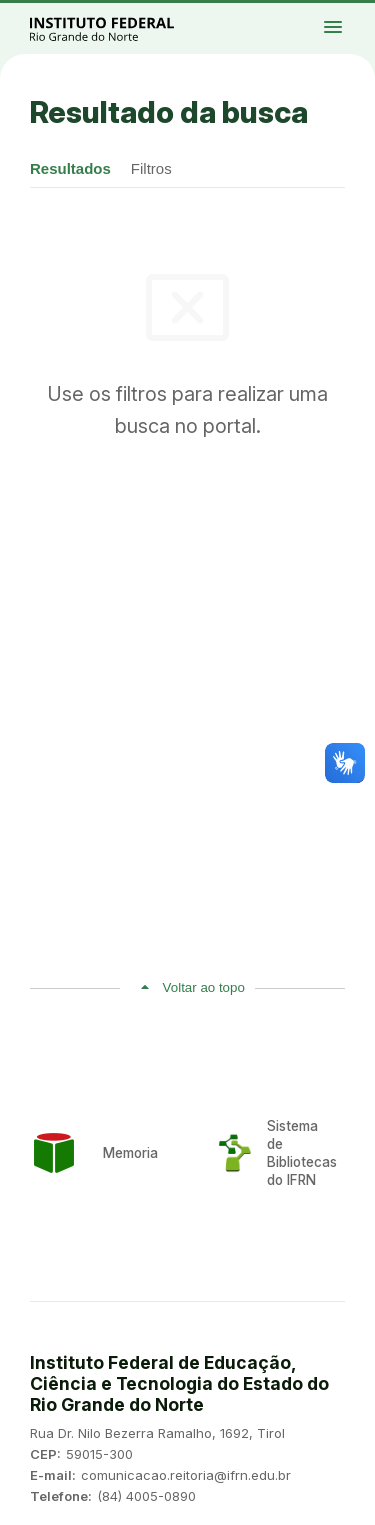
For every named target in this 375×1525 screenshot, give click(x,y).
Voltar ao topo (204, 987)
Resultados (70, 168)
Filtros (151, 168)
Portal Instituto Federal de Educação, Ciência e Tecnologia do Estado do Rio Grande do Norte (124, 28)
